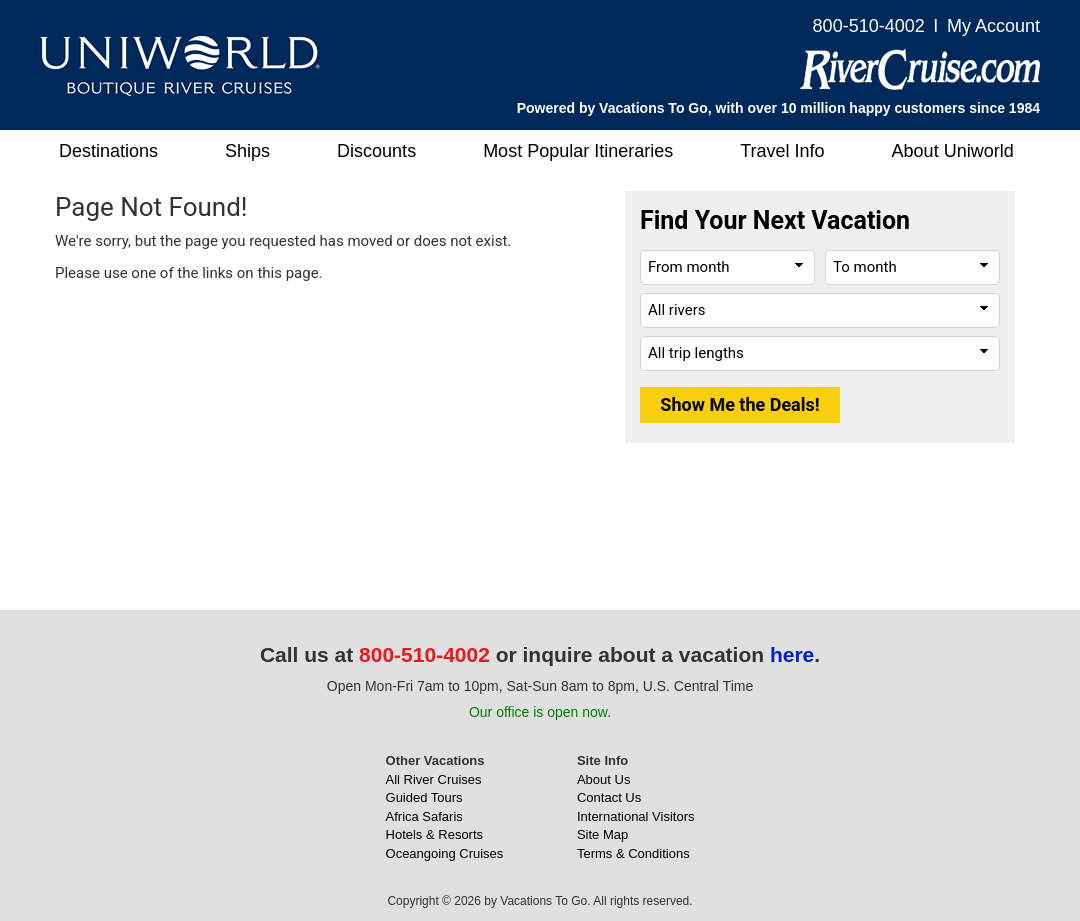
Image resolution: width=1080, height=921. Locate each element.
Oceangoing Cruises (445, 853)
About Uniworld (953, 151)
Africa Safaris (424, 816)
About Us (603, 779)
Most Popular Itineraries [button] (578, 151)
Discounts (376, 151)
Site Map (602, 834)
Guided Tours (424, 797)
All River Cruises (434, 779)
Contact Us (609, 797)
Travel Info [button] (782, 151)
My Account (993, 26)
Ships (247, 151)
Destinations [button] (108, 151)
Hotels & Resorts (435, 834)
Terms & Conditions (633, 853)
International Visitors (636, 816)
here (792, 654)
